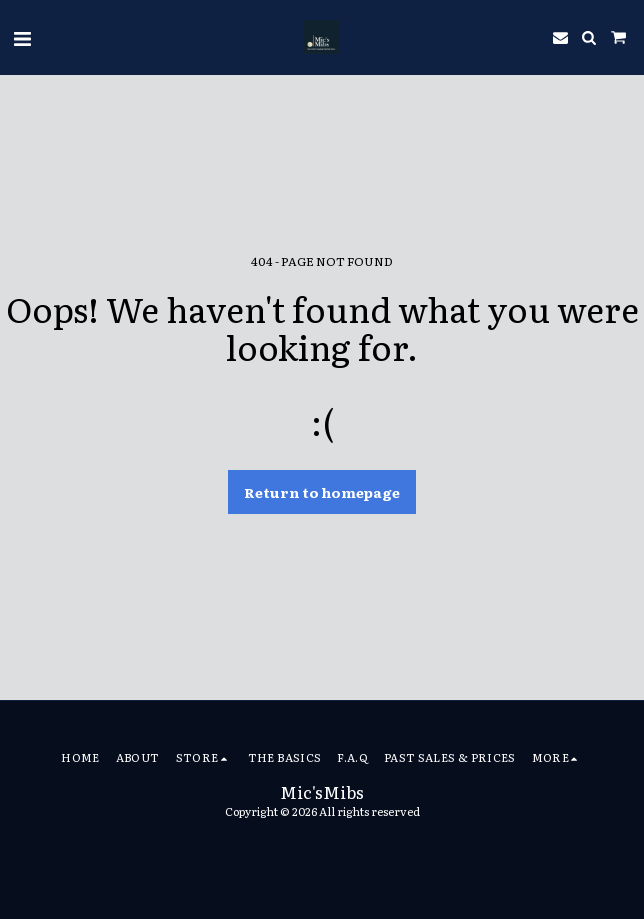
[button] (22, 37)
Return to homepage (322, 492)
